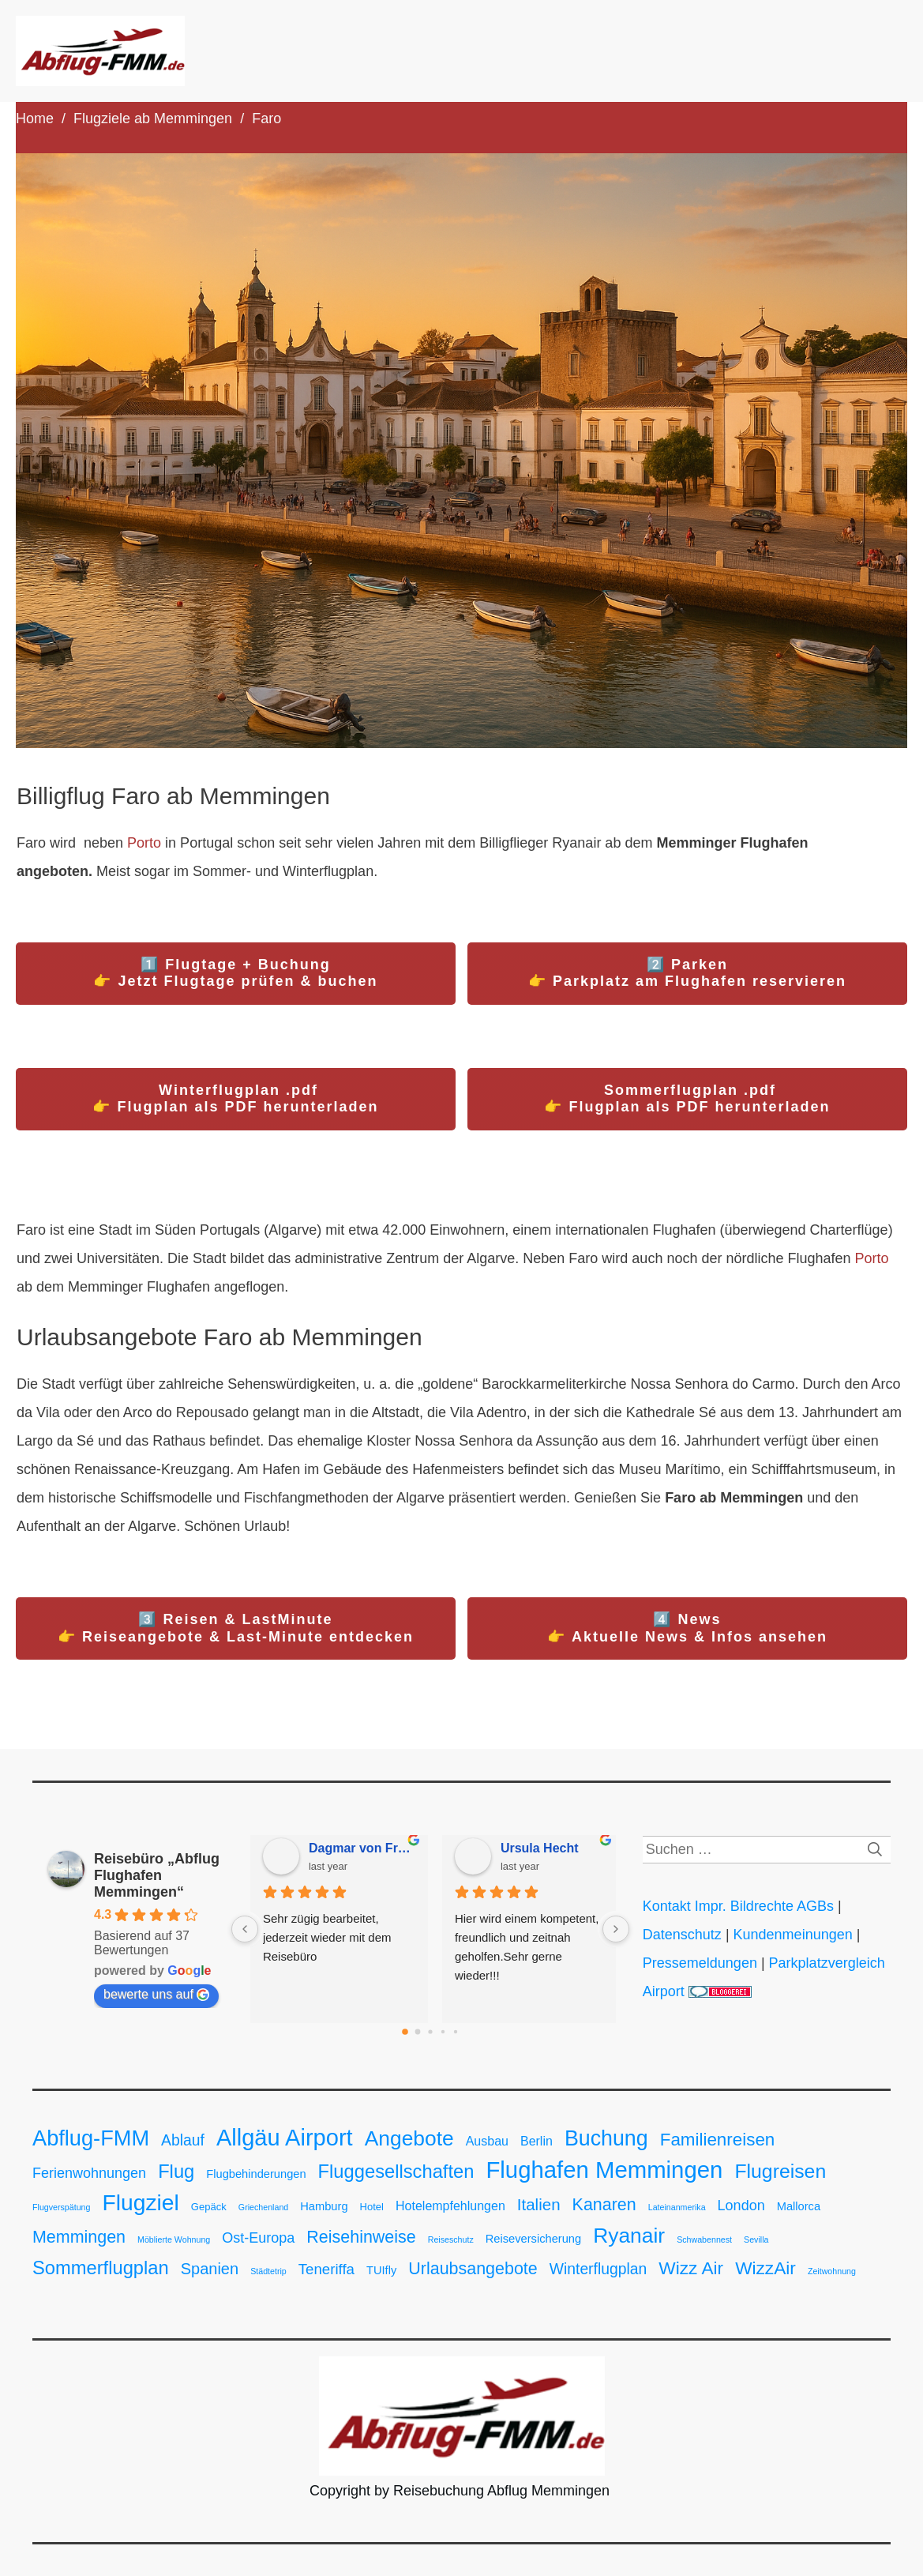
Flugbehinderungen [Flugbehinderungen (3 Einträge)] (256, 2174)
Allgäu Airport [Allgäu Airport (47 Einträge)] (284, 2137)
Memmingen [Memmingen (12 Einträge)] (79, 2237)
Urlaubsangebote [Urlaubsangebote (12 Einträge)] (472, 2268)
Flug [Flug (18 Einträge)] (176, 2171)
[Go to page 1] (417, 2032)
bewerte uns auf (156, 1994)
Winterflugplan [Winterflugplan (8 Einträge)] (598, 2269)
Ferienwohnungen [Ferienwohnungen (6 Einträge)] (89, 2173)
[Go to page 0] (405, 2032)
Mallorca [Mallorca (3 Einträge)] (798, 2206)
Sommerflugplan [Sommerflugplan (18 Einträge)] (100, 2268)
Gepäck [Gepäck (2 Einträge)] (209, 2207)
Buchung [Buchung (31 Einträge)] (606, 2138)
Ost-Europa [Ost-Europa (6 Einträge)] (258, 2238)
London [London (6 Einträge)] (741, 2205)
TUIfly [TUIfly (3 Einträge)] (381, 2270)
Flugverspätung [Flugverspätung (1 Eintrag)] (61, 2207)
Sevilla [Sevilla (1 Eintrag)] (756, 2239)
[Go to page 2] (430, 2032)
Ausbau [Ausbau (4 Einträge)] (487, 2141)
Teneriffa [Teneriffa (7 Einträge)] (326, 2269)
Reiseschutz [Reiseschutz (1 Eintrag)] (451, 2239)
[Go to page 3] (443, 2031)
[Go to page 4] (455, 2031)
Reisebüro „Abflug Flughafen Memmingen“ (156, 1875)
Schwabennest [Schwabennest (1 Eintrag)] (704, 2239)
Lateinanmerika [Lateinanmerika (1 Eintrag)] (677, 2207)
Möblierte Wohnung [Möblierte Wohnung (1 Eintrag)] (173, 2239)
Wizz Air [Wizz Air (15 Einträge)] (690, 2268)
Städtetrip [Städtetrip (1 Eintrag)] (268, 2271)
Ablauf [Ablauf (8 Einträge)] (182, 2140)
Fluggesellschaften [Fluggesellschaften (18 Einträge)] (396, 2171)
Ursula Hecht (540, 1848)
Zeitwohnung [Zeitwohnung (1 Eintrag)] (832, 2271)
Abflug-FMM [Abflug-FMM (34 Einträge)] (90, 2138)
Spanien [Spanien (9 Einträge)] (209, 2268)
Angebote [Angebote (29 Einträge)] (409, 2138)
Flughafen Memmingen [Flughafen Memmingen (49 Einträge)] (604, 2170)
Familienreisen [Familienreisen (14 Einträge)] (717, 2139)
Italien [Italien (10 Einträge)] (539, 2204)
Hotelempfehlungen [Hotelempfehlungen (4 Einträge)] (450, 2206)
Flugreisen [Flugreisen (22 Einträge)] (780, 2171)
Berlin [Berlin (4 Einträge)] (536, 2141)
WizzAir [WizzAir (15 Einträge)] (765, 2268)
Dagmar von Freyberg (362, 1848)
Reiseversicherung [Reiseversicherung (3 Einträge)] (533, 2238)
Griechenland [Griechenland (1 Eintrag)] (263, 2207)
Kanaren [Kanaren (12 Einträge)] (604, 2204)
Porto (144, 843)
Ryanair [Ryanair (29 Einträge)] (629, 2235)
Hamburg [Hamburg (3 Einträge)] (323, 2206)
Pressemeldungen (702, 1963)
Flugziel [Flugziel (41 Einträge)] (140, 2202)
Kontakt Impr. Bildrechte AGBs (738, 1906)
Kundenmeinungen (793, 1934)
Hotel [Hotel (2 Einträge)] (372, 2207)
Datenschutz (682, 1934)
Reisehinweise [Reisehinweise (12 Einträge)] (360, 2237)
